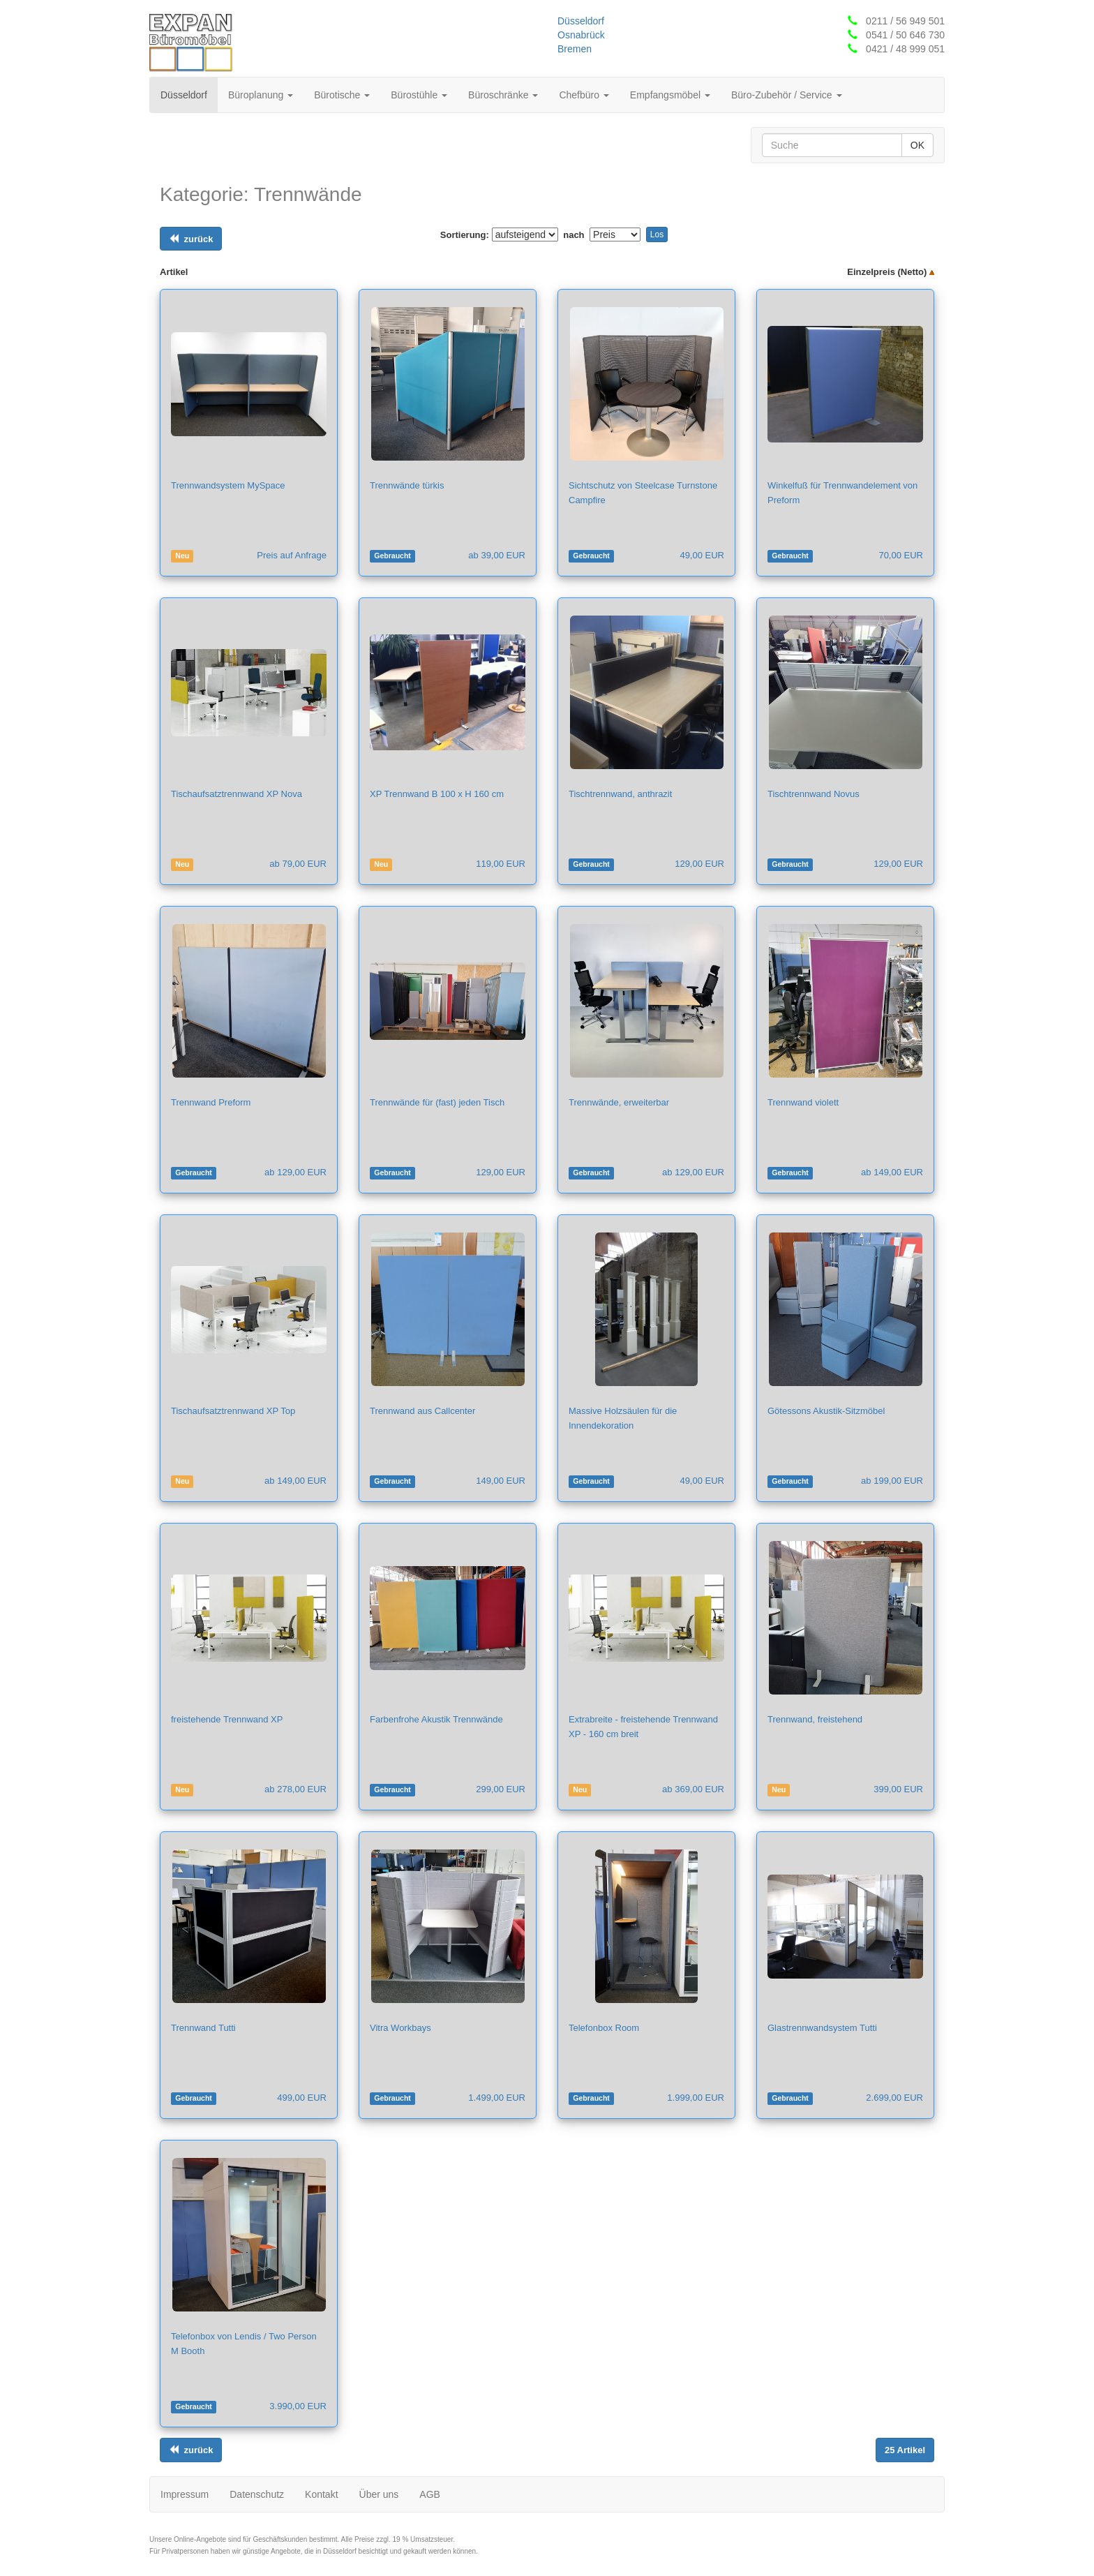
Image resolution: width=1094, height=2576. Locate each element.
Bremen (574, 48)
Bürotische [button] (342, 94)
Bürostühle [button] (419, 94)
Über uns (379, 2494)
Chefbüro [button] (583, 94)
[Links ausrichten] (191, 239)
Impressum (184, 2494)
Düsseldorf (580, 21)
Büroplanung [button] (260, 94)
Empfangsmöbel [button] (670, 94)
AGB (429, 2494)
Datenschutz (257, 2494)
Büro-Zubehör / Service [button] (786, 94)
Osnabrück (581, 34)
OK (917, 145)
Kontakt (321, 2494)
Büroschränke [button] (503, 94)
